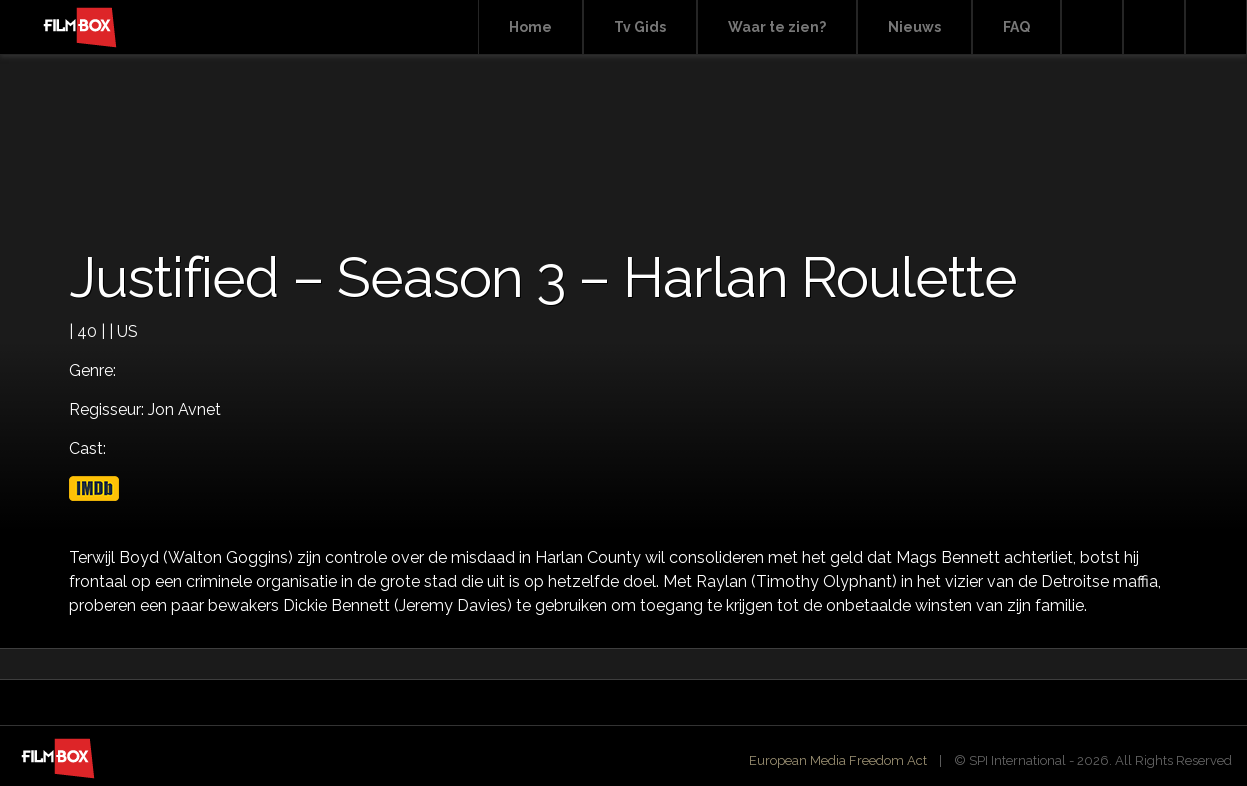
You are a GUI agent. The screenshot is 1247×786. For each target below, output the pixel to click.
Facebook (1154, 27)
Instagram (1216, 27)
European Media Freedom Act (838, 760)
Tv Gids (640, 27)
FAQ (1016, 27)
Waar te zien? (777, 27)
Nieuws (914, 27)
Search (1092, 27)
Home (530, 27)
